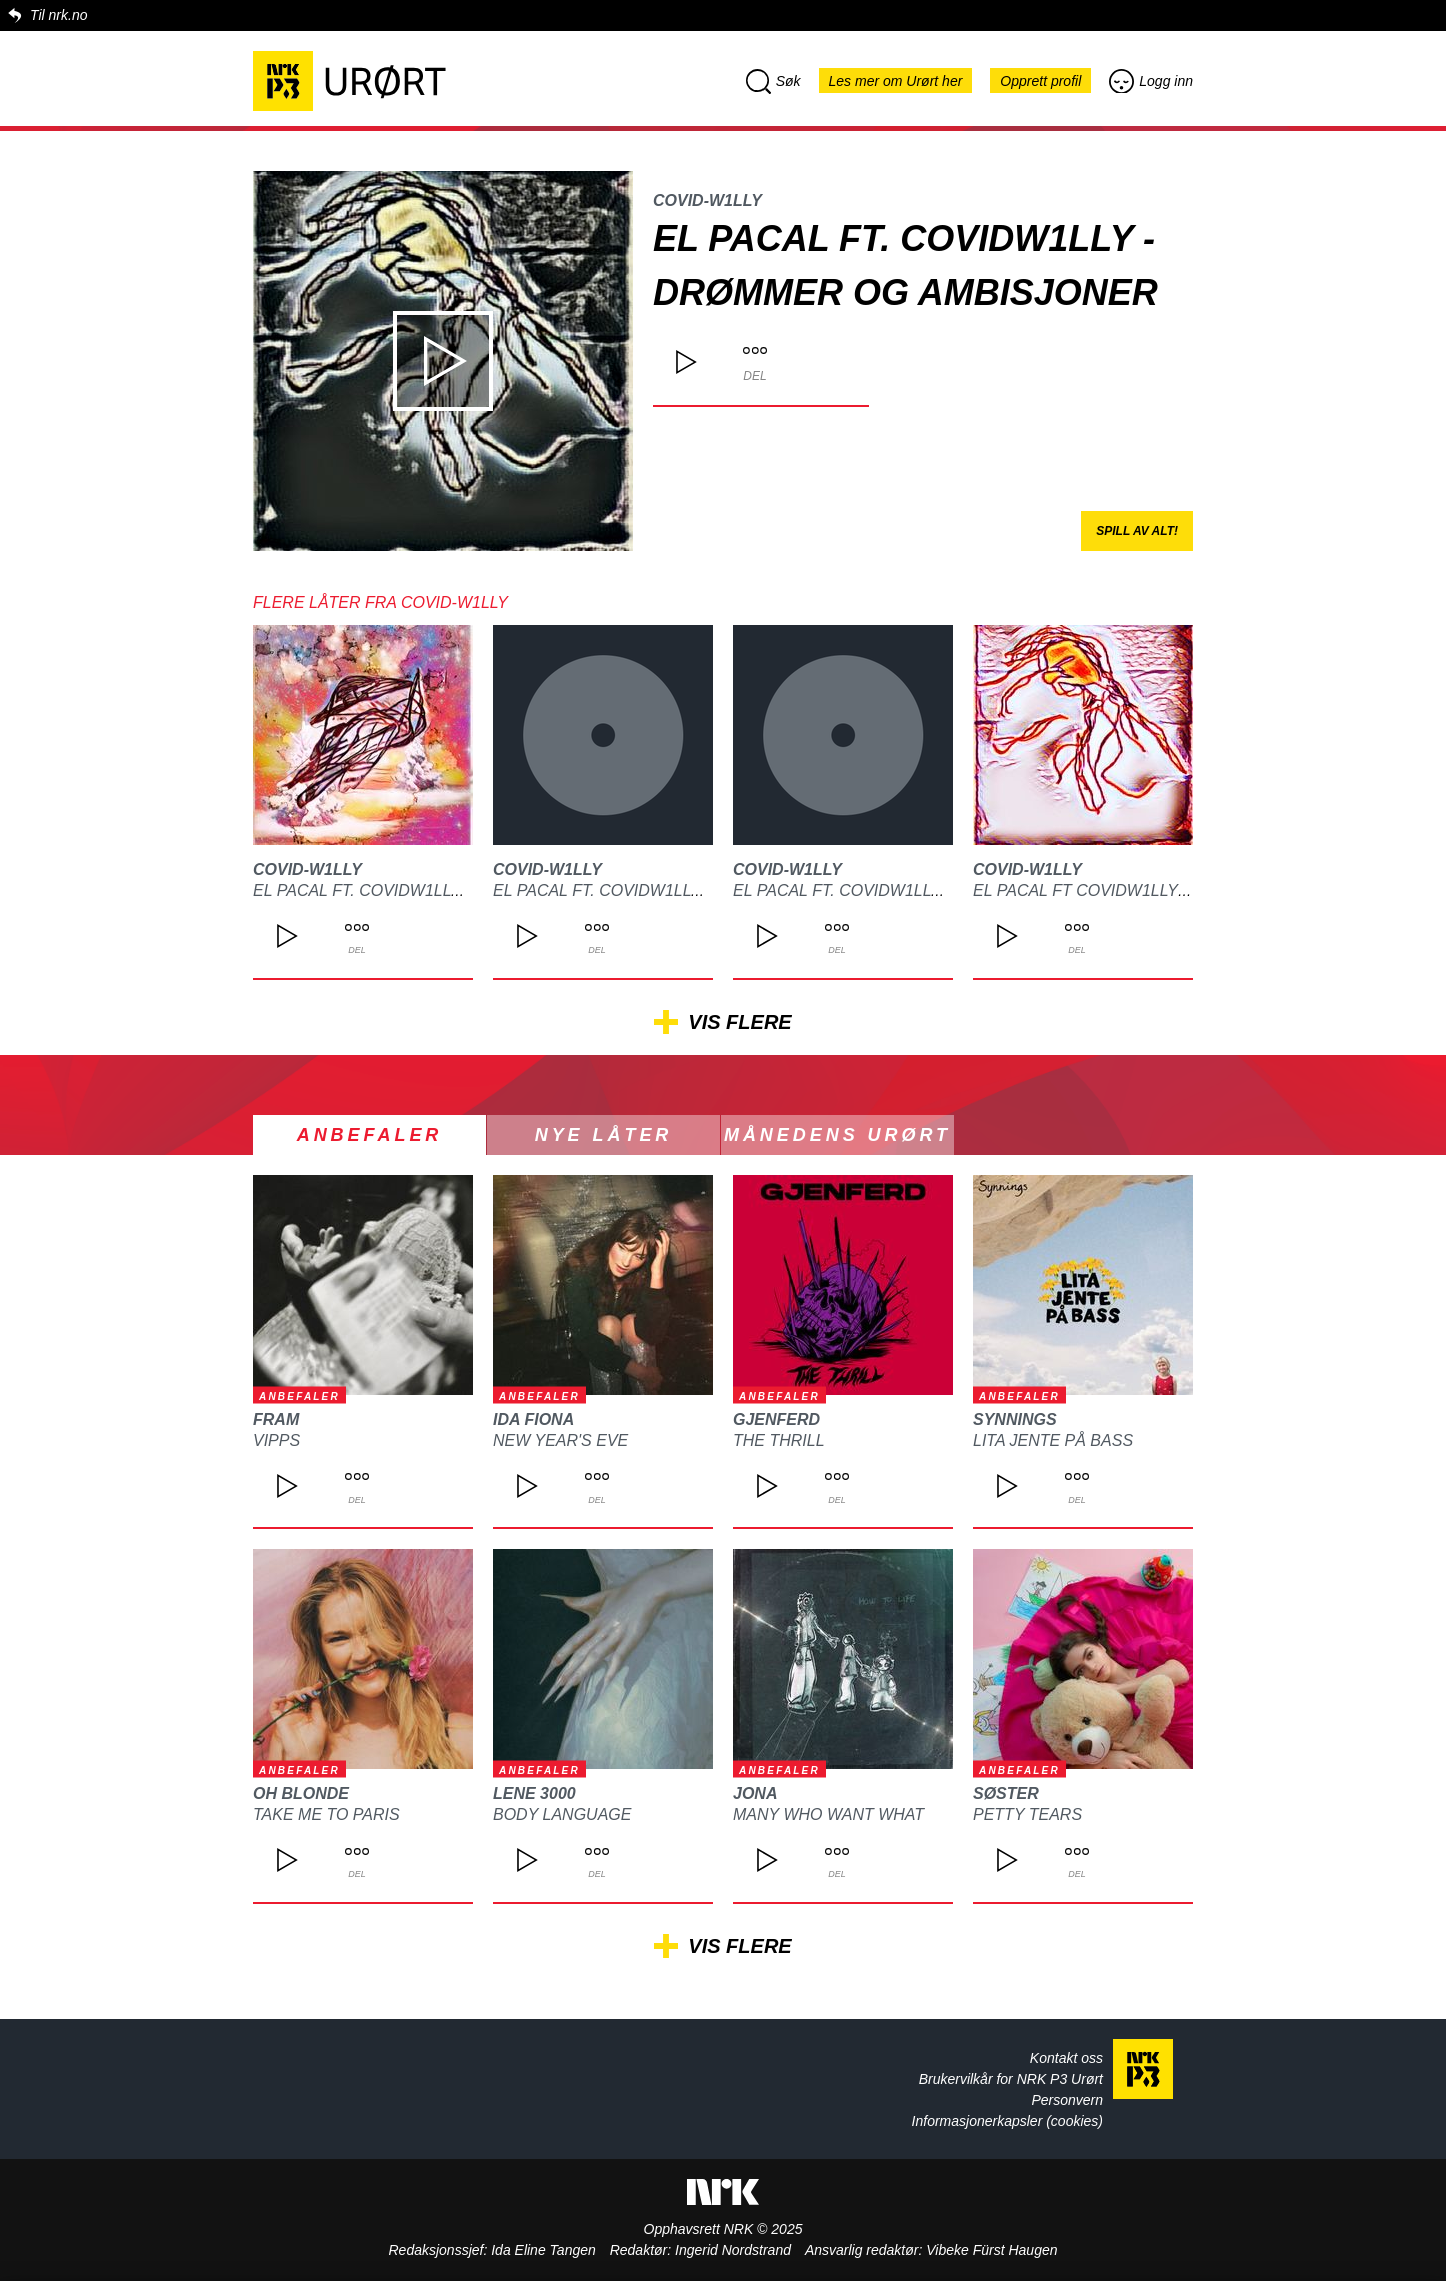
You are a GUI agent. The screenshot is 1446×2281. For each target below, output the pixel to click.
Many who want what (828, 1814)
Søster (1006, 1793)
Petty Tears (1027, 1814)
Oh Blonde (301, 1793)
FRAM (276, 1419)
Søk (773, 81)
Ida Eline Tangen (543, 2250)
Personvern (1067, 2100)
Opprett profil (1040, 81)
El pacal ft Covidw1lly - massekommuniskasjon (1186, 890)
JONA (755, 1793)
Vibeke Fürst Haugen (991, 2250)
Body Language (562, 1814)
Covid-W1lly (707, 200)
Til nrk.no (58, 15)
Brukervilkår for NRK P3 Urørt (1011, 2079)
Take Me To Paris (326, 1814)
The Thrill (779, 1440)
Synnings (1015, 1419)
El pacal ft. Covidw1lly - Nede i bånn (895, 890)
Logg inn (1151, 81)
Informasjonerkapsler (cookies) (1007, 2121)
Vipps (276, 1440)
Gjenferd (776, 1419)
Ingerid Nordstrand (733, 2250)
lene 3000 (534, 1793)
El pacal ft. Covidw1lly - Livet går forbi (432, 890)
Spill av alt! (1137, 531)
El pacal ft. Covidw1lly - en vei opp (649, 890)
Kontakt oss (1066, 2058)
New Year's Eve (560, 1440)
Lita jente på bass (1053, 1440)
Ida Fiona (533, 1419)
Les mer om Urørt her (896, 81)
